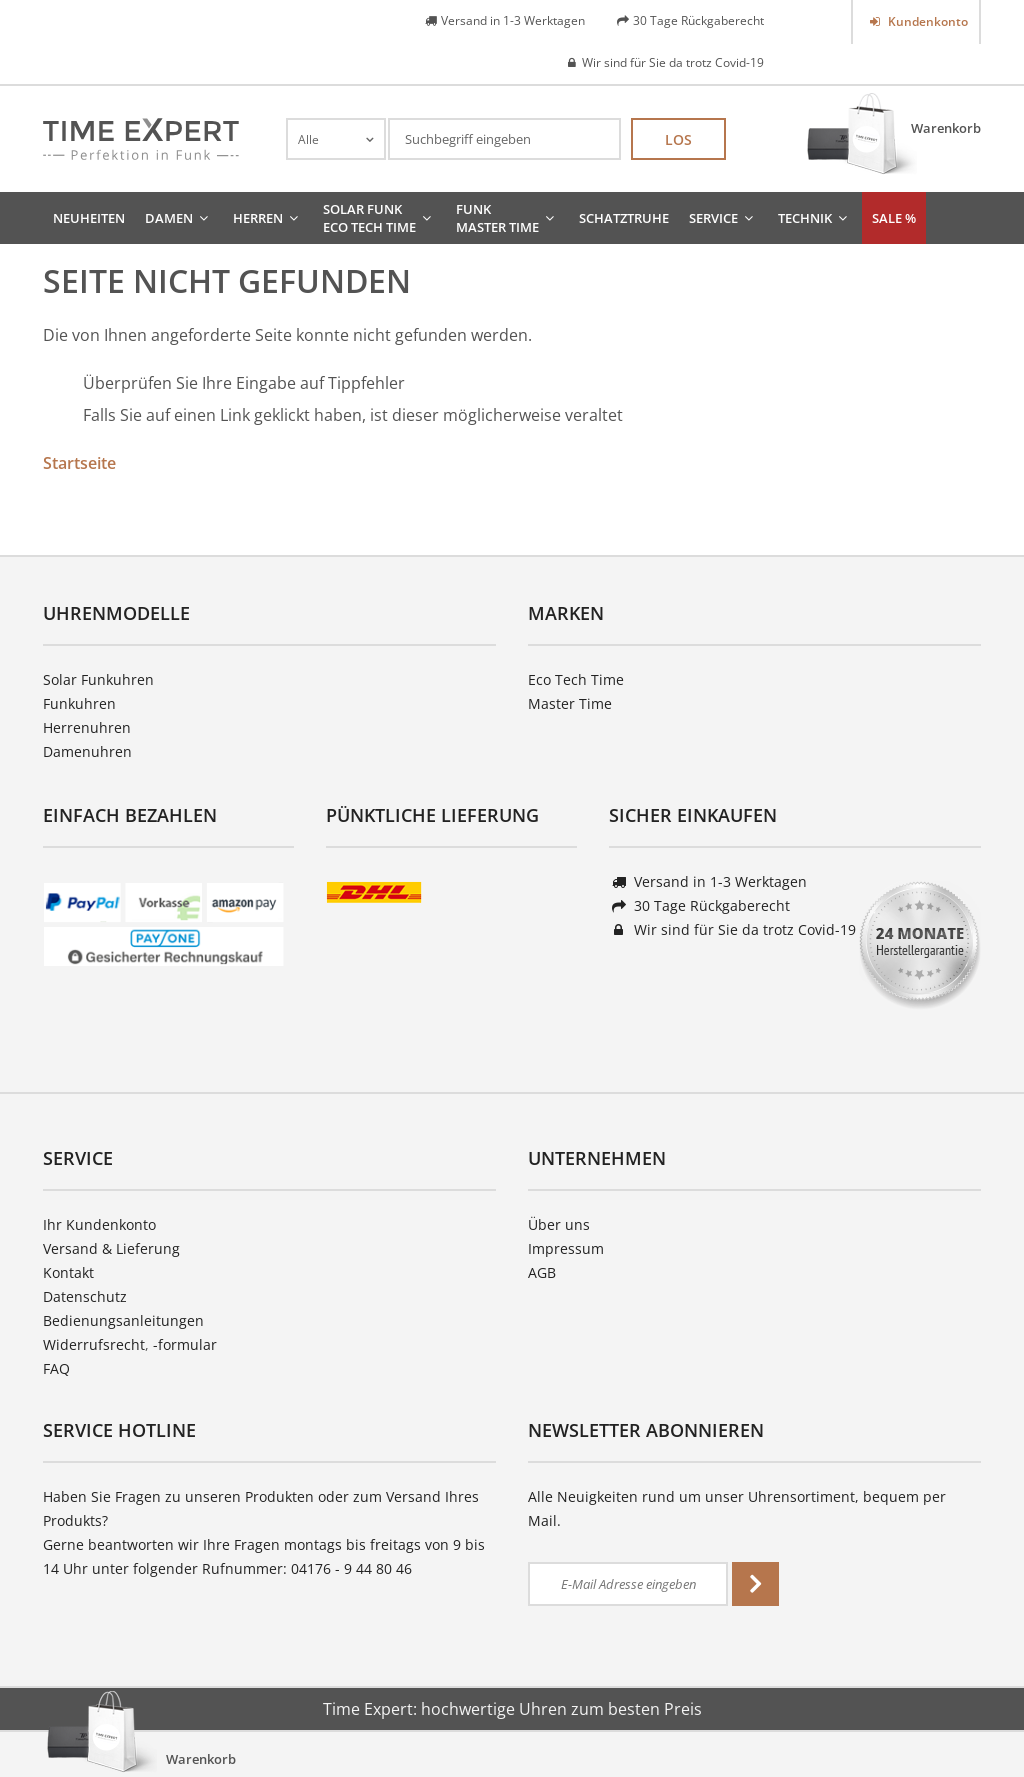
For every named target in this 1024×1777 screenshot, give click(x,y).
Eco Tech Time (576, 679)
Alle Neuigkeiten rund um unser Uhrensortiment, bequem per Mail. (737, 1508)
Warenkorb (946, 128)
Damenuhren (87, 751)
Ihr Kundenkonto (99, 1224)
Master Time (570, 703)
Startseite (79, 463)
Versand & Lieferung (111, 1248)
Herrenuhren (87, 727)
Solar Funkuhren (98, 679)
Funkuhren (79, 703)
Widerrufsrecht (94, 1344)
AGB (542, 1272)
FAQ (56, 1368)
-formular (185, 1344)
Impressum (566, 1248)
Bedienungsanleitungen (123, 1320)
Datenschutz (85, 1296)
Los (678, 139)
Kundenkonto (926, 21)
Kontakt (68, 1272)
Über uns (559, 1224)
